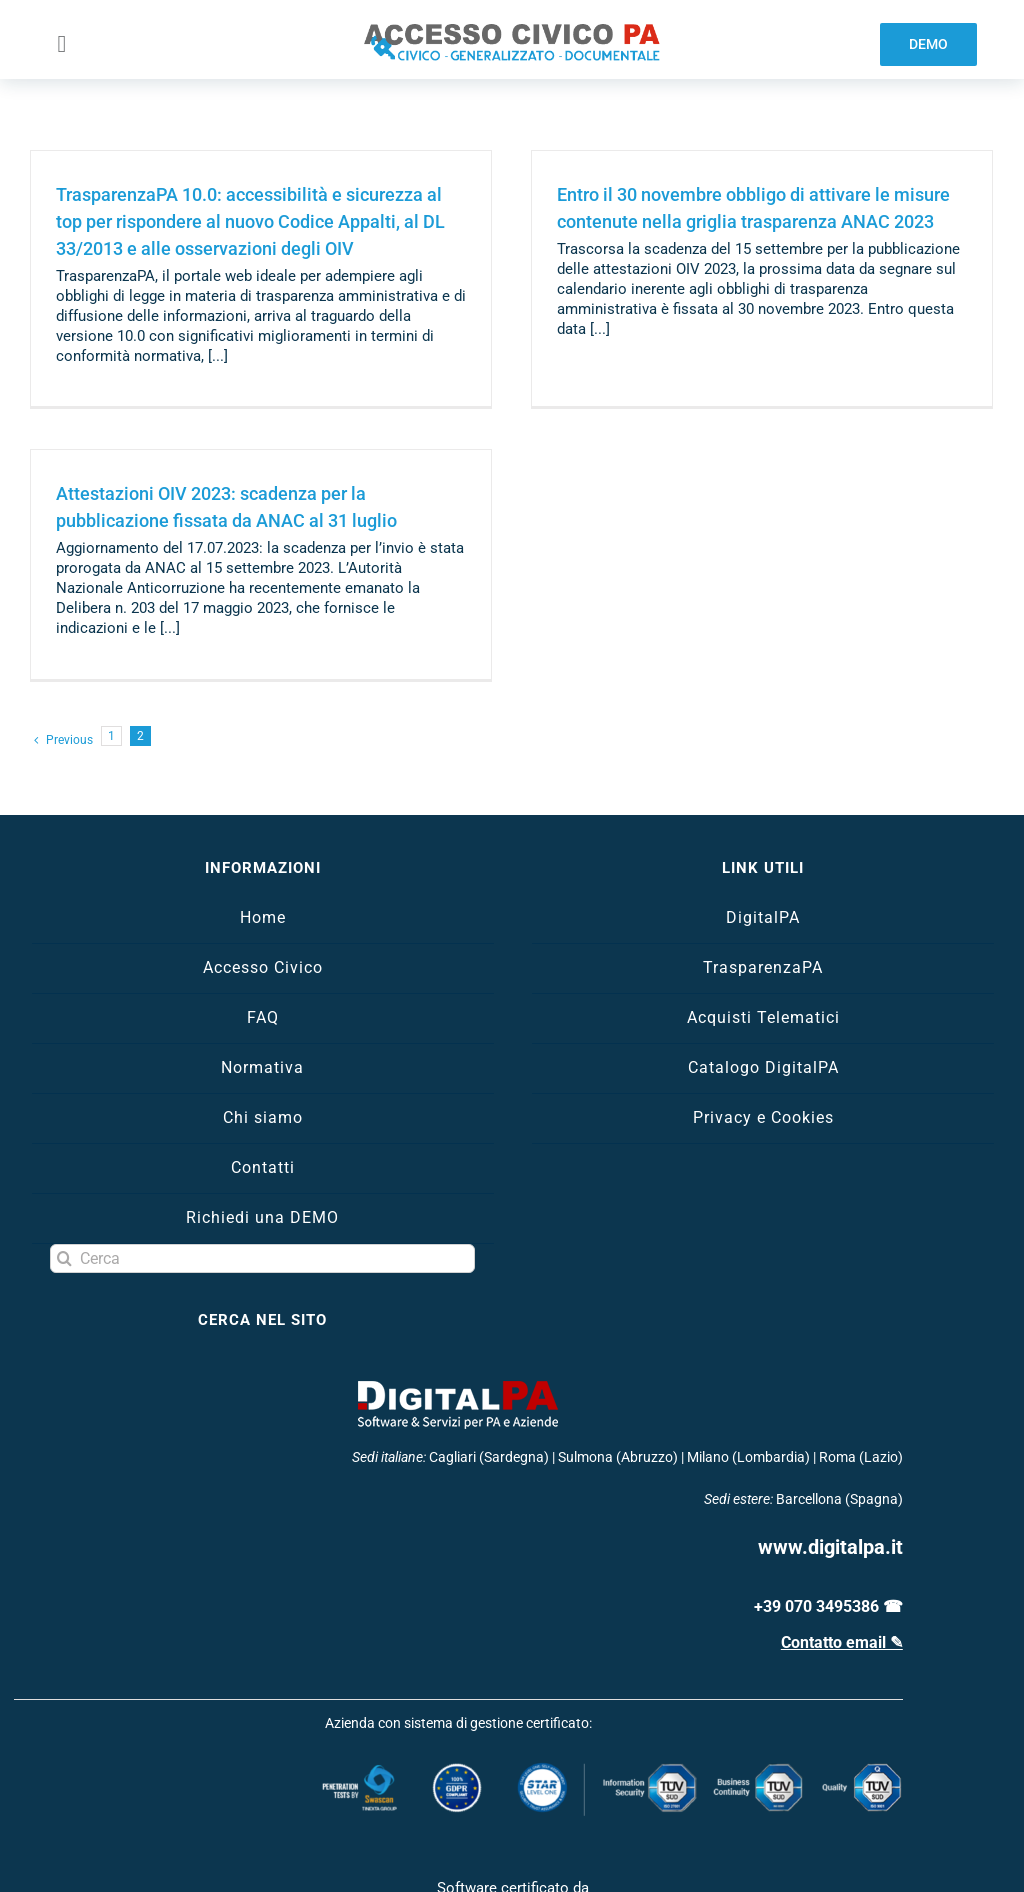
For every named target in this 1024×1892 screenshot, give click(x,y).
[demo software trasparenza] (928, 44)
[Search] (64, 1202)
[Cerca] (262, 1202)
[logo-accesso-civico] (512, 31)
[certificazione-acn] (513, 1858)
